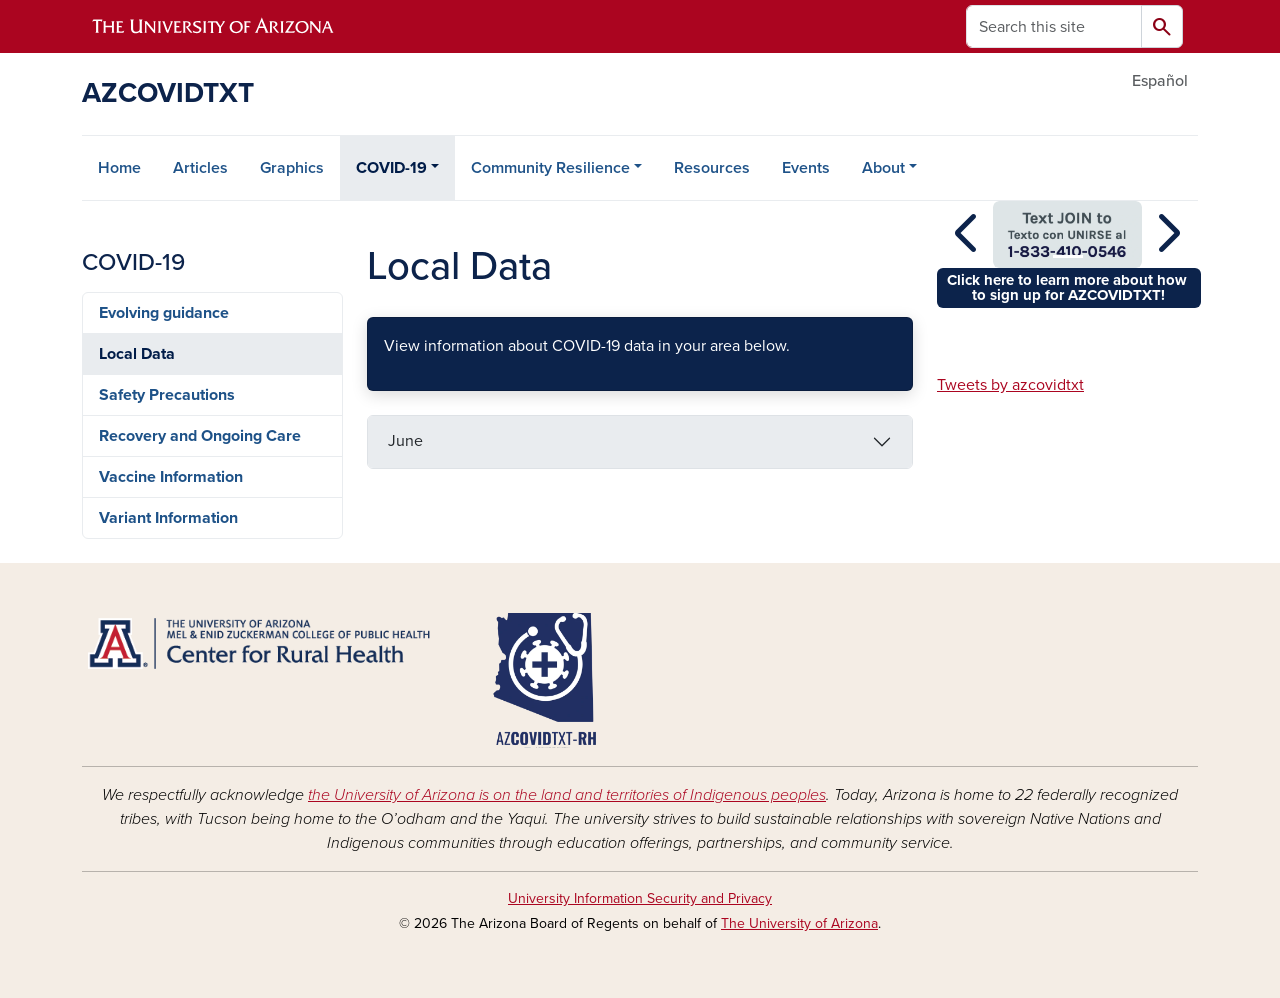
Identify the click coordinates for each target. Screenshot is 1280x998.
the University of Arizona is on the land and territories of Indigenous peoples (567, 795)
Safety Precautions (167, 395)
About (883, 168)
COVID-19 (391, 168)
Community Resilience (550, 168)
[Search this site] (1054, 26)
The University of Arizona (799, 923)
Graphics (292, 168)
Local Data (137, 354)
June (405, 441)
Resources (712, 168)
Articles (200, 168)
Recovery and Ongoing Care (200, 436)
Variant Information (168, 518)
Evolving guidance (164, 313)
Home (119, 168)
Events (806, 168)
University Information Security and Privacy (640, 898)
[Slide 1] (1068, 256)
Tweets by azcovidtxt (1010, 385)
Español (1160, 81)
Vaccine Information (171, 477)
